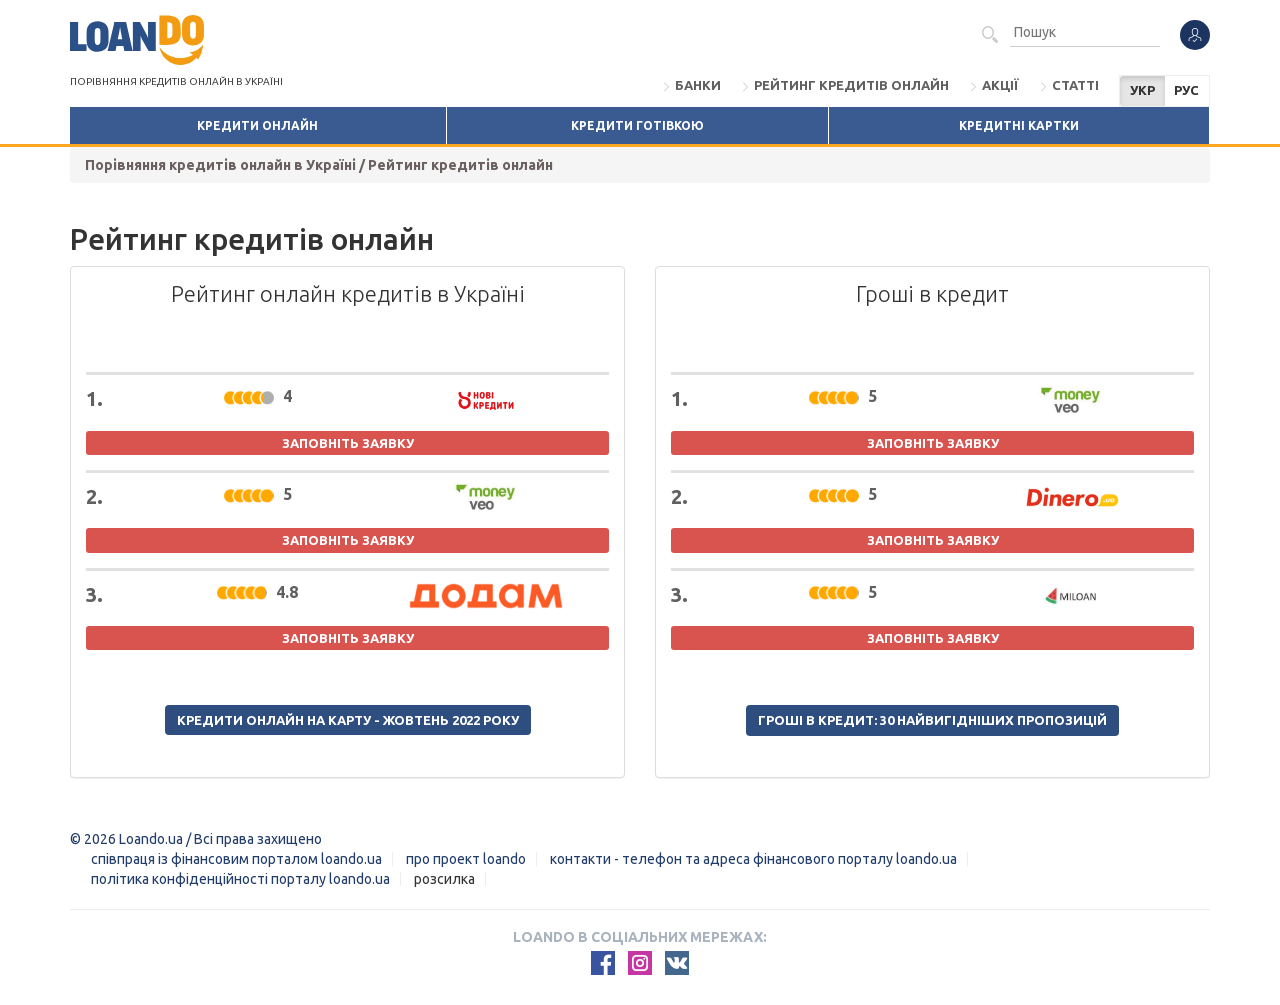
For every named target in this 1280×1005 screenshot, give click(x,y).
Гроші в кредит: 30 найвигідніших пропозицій (932, 720)
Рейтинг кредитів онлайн (851, 85)
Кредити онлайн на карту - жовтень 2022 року (348, 720)
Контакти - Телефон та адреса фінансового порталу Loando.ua (753, 859)
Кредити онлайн (257, 125)
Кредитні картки (1019, 125)
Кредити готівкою (637, 125)
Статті (1075, 85)
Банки (698, 85)
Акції (1000, 85)
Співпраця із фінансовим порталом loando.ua (236, 859)
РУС (1186, 90)
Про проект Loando (466, 859)
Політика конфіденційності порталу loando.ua (240, 879)
